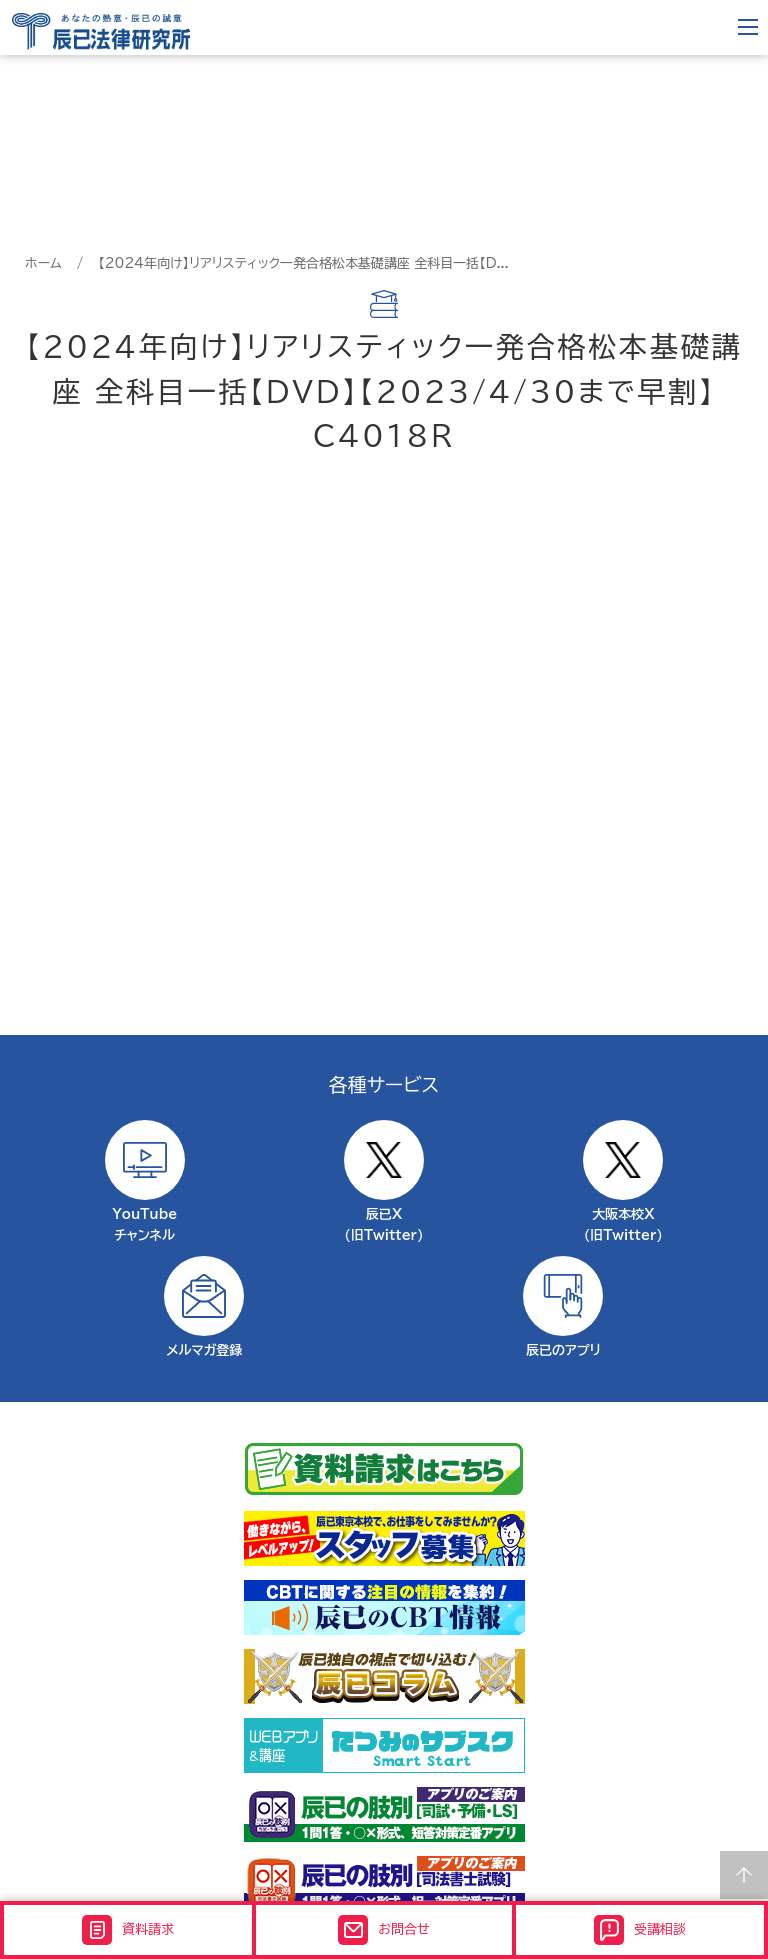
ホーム (43, 263)
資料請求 (128, 1930)
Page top (744, 1875)
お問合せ (383, 1930)
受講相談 (640, 1930)
